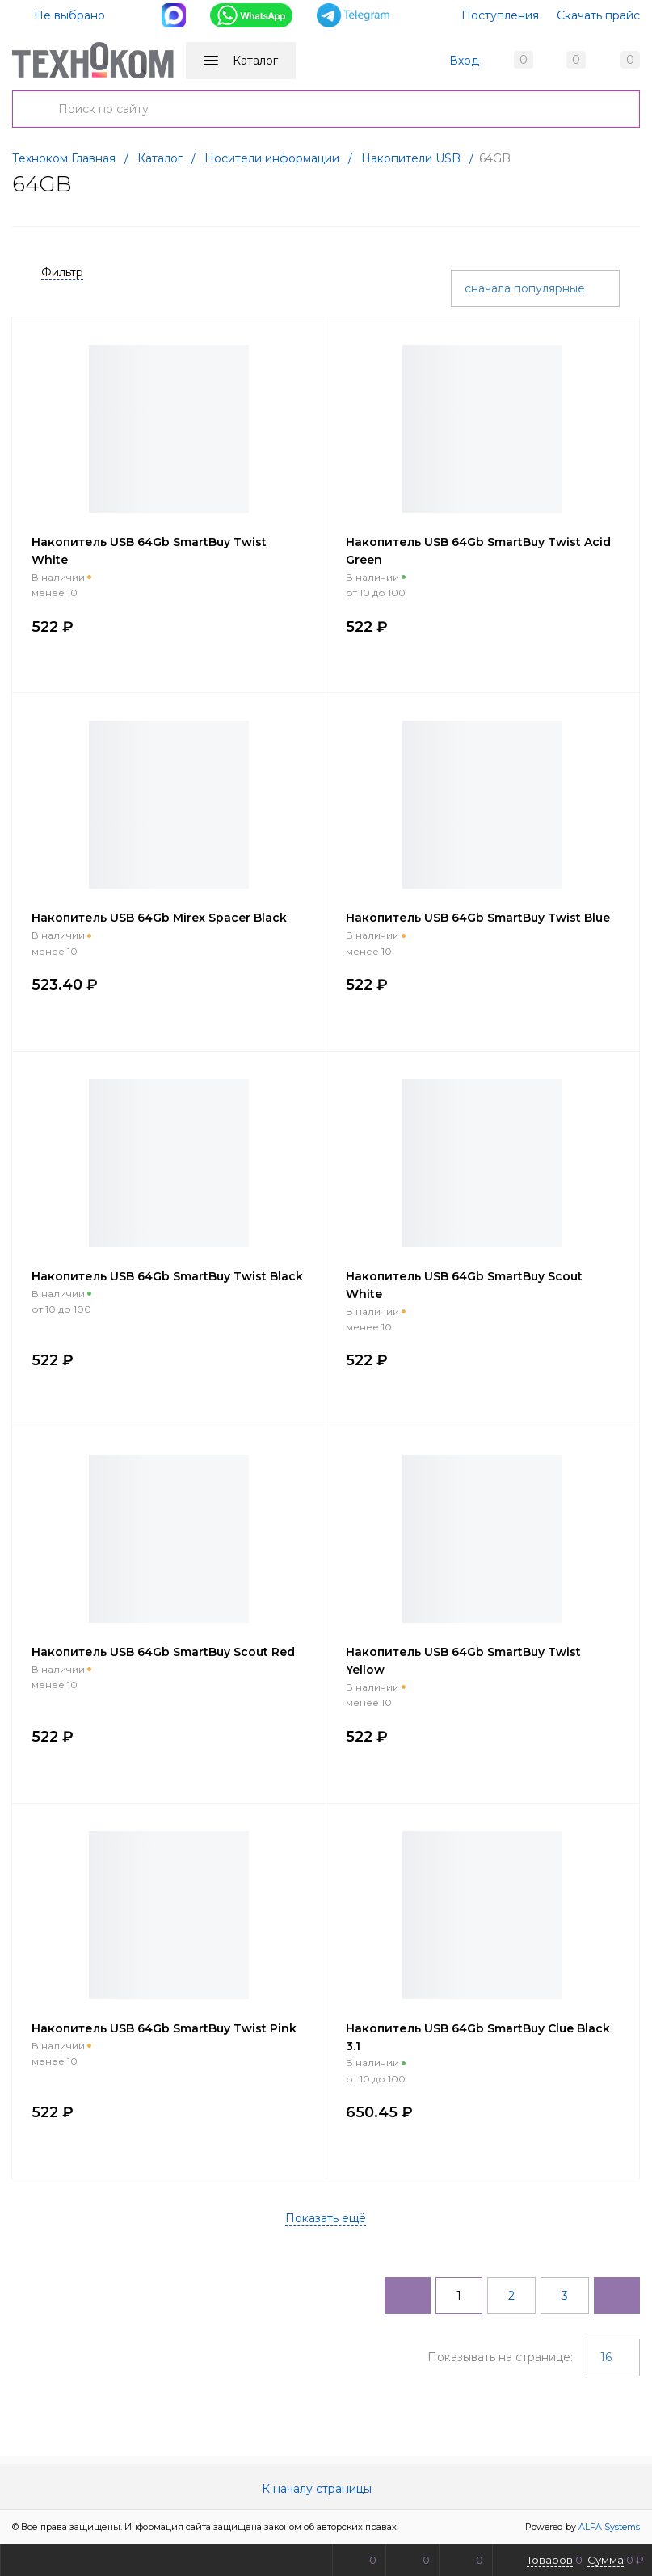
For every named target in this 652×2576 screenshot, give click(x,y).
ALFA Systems (609, 2526)
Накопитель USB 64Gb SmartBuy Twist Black (167, 1276)
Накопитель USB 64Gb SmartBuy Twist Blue (478, 917)
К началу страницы (326, 2488)
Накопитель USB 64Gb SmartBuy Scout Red (163, 1652)
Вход (464, 60)
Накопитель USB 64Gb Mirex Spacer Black (159, 917)
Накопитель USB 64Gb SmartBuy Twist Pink (164, 2028)
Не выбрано (60, 15)
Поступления (500, 15)
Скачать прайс (598, 15)
